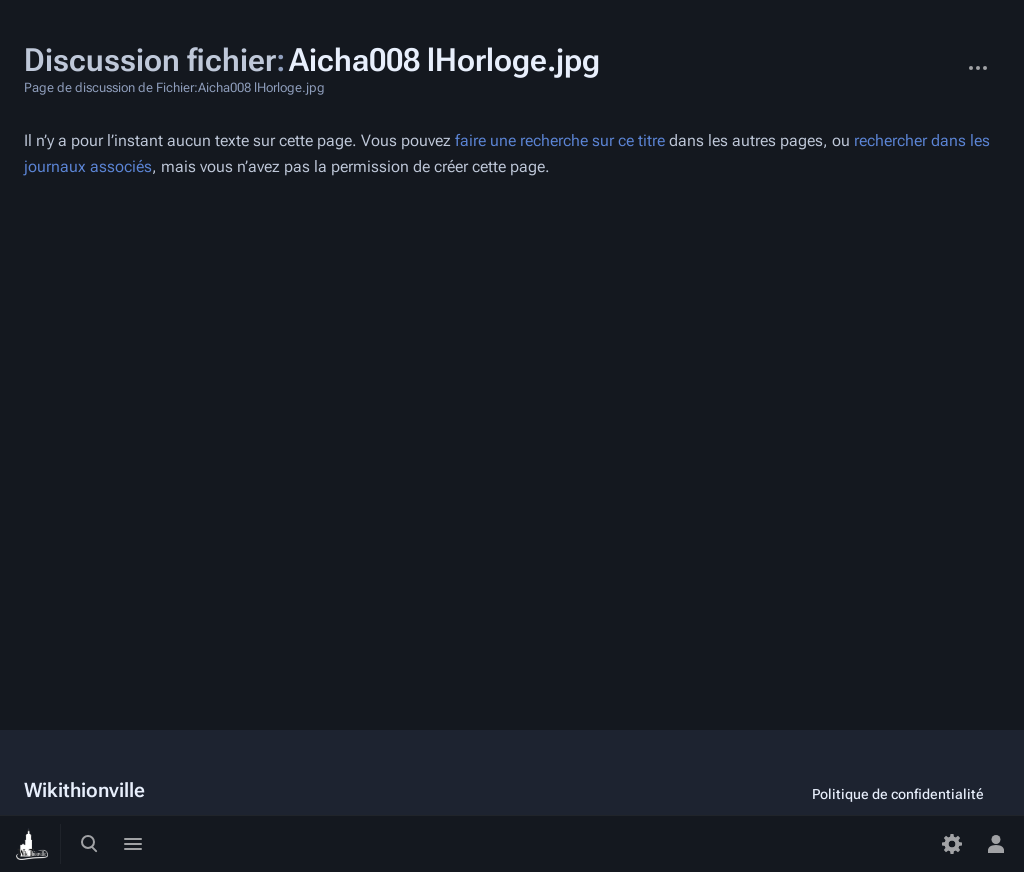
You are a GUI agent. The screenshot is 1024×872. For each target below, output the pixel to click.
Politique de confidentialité (898, 794)
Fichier (940, 58)
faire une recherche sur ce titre (560, 140)
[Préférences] (952, 844)
